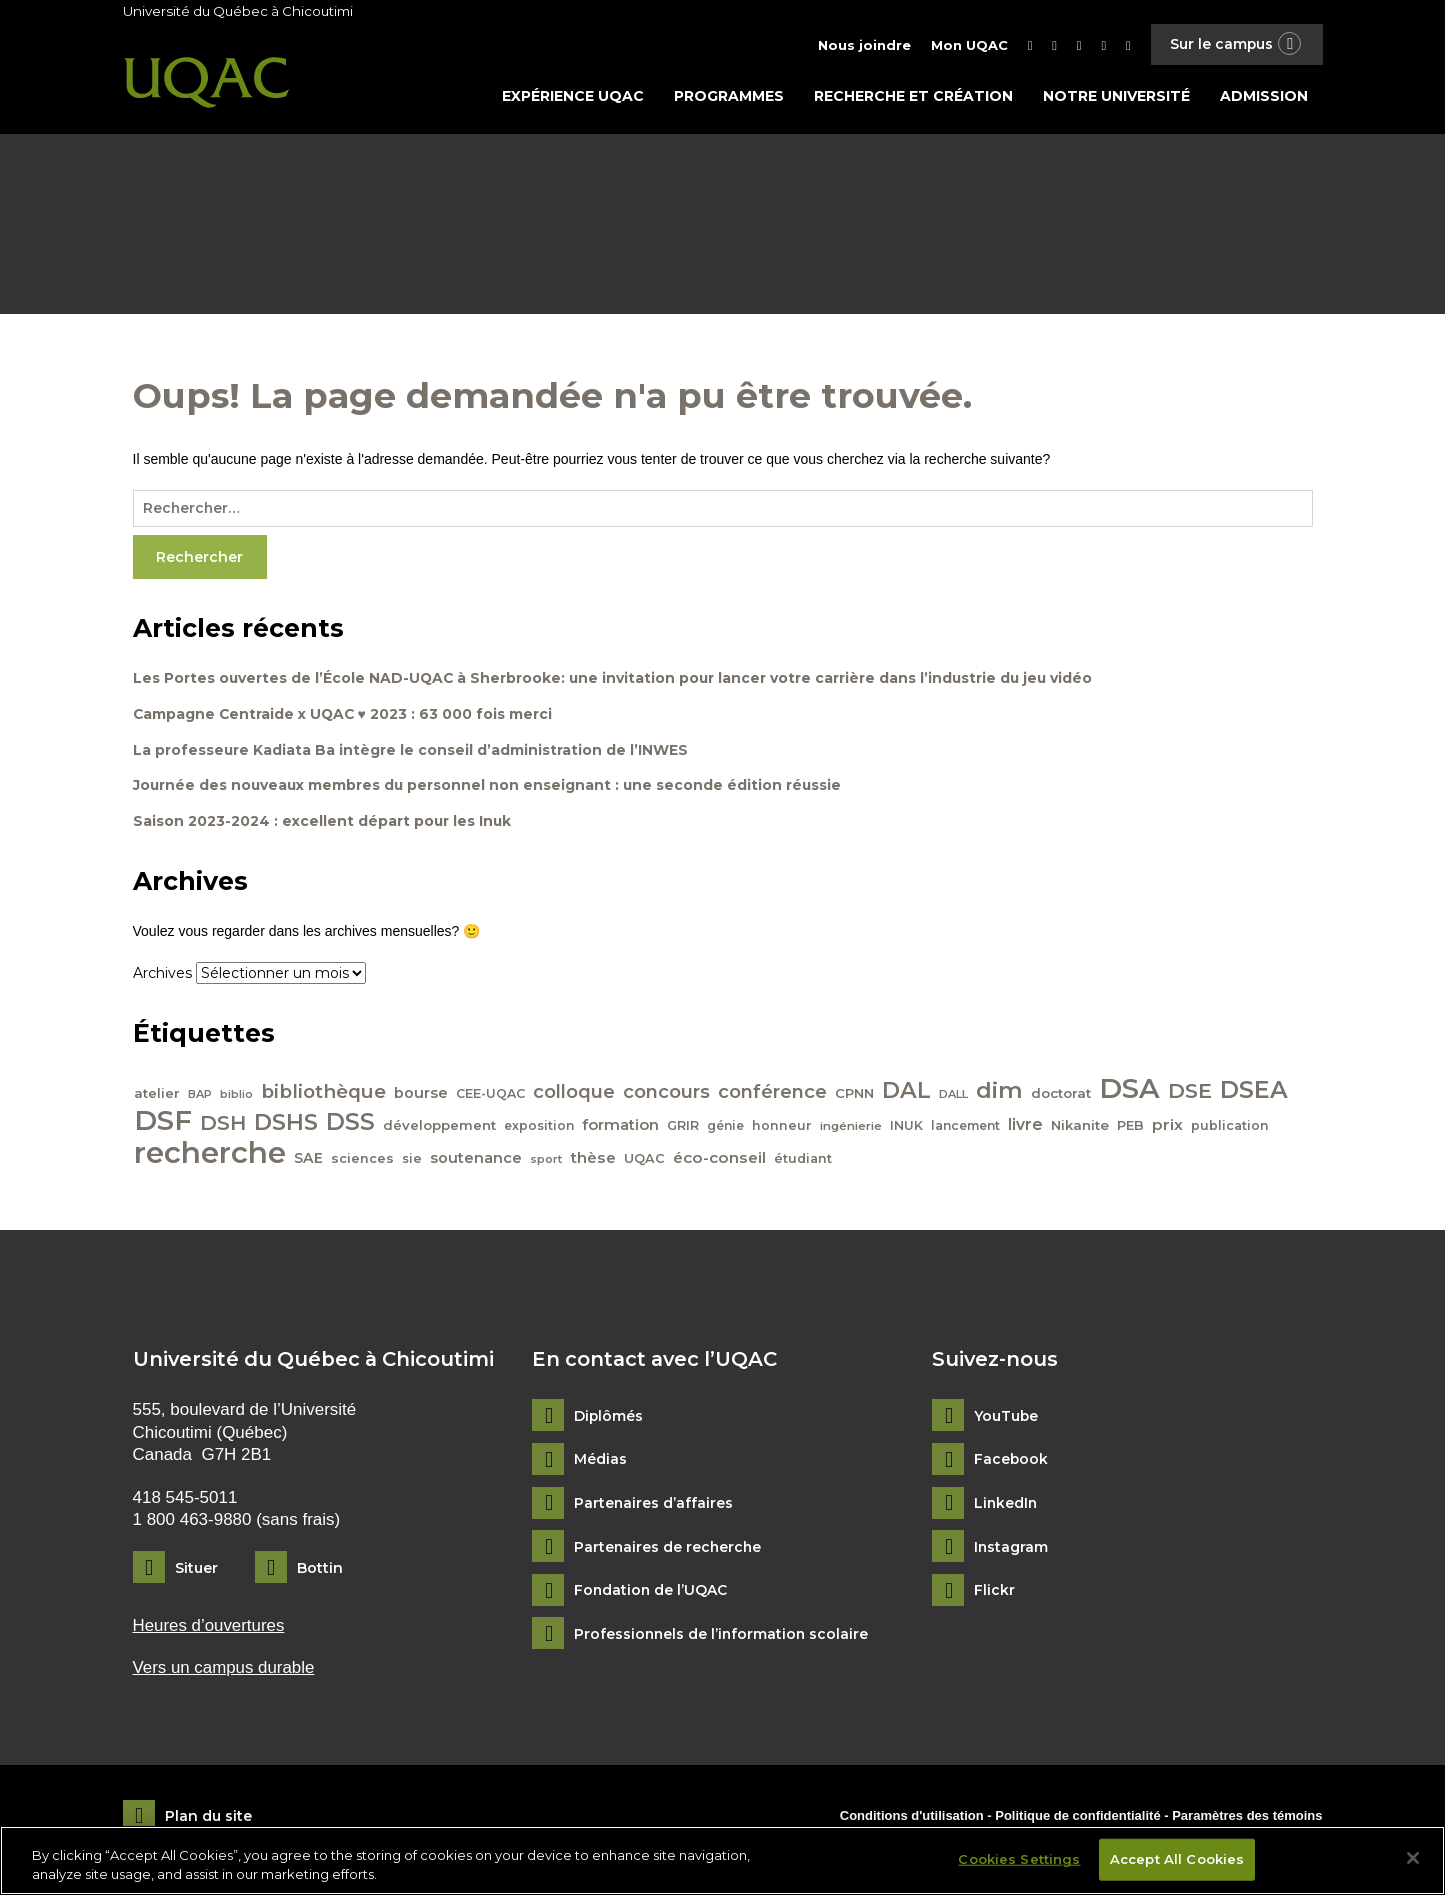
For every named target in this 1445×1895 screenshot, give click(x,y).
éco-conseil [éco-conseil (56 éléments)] (720, 1160)
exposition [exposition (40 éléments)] (540, 1127)
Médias (600, 1462)
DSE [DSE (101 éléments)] (1191, 1093)
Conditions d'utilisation (912, 1817)
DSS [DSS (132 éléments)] (351, 1124)
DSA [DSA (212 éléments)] (1130, 1091)
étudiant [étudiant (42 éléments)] (804, 1161)
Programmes (729, 97)
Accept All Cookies (1177, 1859)
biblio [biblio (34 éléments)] (237, 1097)
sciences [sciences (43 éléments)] (363, 1161)
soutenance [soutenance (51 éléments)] (477, 1161)
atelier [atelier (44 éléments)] (158, 1096)
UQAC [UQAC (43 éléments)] (645, 1161)
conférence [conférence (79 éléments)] (773, 1094)
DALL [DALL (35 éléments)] (954, 1097)
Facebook (1011, 1462)
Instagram (1011, 1549)
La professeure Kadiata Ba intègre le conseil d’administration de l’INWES (411, 752)
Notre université (1116, 97)
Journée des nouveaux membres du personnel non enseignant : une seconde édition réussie (490, 788)
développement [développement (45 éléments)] (440, 1127)
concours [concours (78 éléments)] (667, 1094)
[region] (722, 1860)
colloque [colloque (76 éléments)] (575, 1094)
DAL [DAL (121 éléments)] (907, 1093)
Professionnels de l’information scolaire (723, 1636)
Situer (196, 1570)
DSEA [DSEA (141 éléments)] (1255, 1092)
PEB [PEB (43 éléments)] (1131, 1127)
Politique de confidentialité (1079, 1817)
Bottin (320, 1570)
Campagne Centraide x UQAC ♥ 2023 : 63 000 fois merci (344, 716)
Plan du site (208, 1819)
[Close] (1413, 1858)
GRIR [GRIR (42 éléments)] (684, 1127)
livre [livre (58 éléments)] (1026, 1126)
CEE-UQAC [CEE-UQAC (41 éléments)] (491, 1096)
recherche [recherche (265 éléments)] (211, 1155)
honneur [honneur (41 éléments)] (783, 1127)
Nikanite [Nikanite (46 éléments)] (1081, 1127)
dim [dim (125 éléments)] (1000, 1093)
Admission (1264, 97)
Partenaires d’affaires (654, 1505)
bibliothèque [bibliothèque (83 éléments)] (324, 1094)
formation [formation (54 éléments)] (621, 1127)
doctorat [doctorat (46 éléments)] (1062, 1096)
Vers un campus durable (224, 1670)
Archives (162, 976)
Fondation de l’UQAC (651, 1593)
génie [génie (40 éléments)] (726, 1127)
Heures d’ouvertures (209, 1627)
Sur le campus (1235, 44)
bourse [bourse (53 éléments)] (422, 1096)
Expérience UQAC (573, 97)
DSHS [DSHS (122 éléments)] (287, 1124)
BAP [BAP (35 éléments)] (201, 1097)
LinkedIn (1006, 1505)
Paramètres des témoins (1247, 1817)
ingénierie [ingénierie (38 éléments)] (852, 1128)
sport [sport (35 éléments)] (547, 1162)
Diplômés (609, 1418)
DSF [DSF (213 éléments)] (164, 1122)
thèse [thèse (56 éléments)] (594, 1160)
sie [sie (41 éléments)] (413, 1161)
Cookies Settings (1019, 1859)
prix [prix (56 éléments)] (1168, 1126)
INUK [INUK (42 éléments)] (907, 1127)
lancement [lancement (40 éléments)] (966, 1127)
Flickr (994, 1593)
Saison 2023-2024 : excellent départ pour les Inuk (323, 824)
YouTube (1006, 1418)
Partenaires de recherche (669, 1549)
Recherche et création (913, 97)
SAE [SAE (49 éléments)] (309, 1161)
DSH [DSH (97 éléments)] (224, 1124)
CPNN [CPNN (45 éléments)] (855, 1096)
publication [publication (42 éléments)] (1231, 1127)
